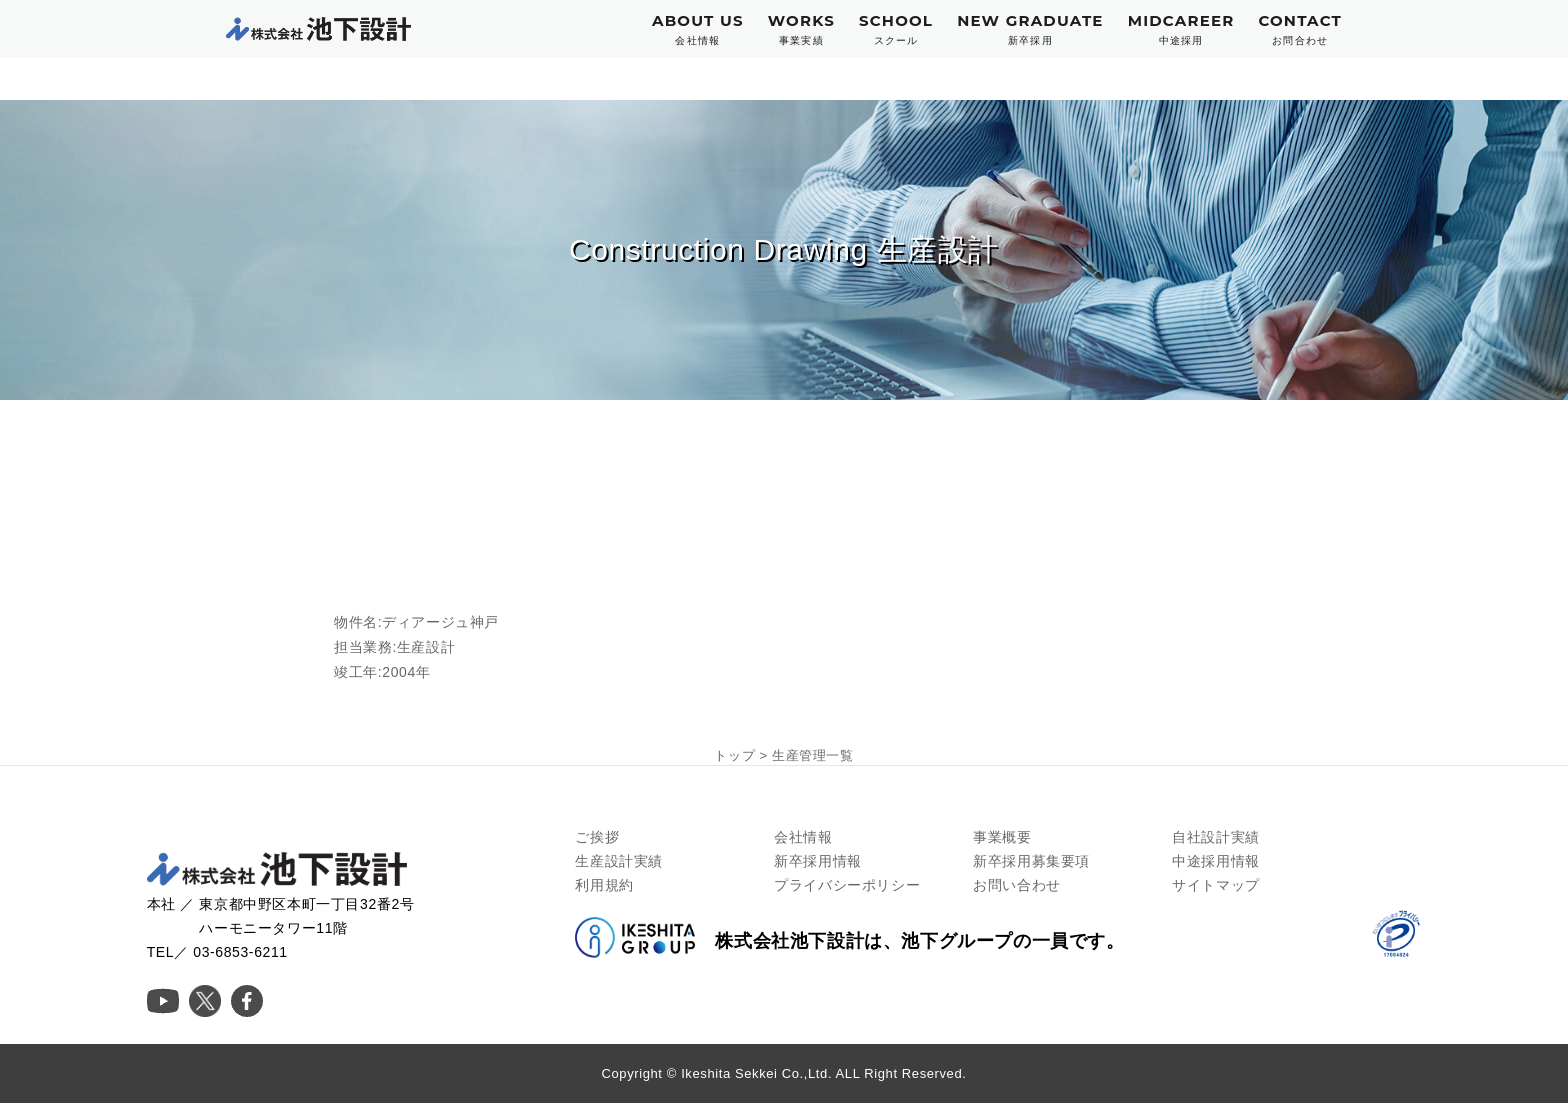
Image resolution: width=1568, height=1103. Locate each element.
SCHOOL (896, 29)
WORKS (801, 29)
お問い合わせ (1017, 885)
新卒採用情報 (818, 861)
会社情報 (803, 837)
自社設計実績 (1216, 837)
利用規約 (604, 885)
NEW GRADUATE (1030, 29)
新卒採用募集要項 (1031, 861)
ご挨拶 (597, 837)
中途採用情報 (1216, 861)
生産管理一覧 (813, 755)
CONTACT (1300, 29)
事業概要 (1002, 837)
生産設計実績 (619, 861)
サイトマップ (1216, 885)
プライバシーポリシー (847, 885)
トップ (734, 755)
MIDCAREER (1181, 29)
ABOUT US (698, 29)
